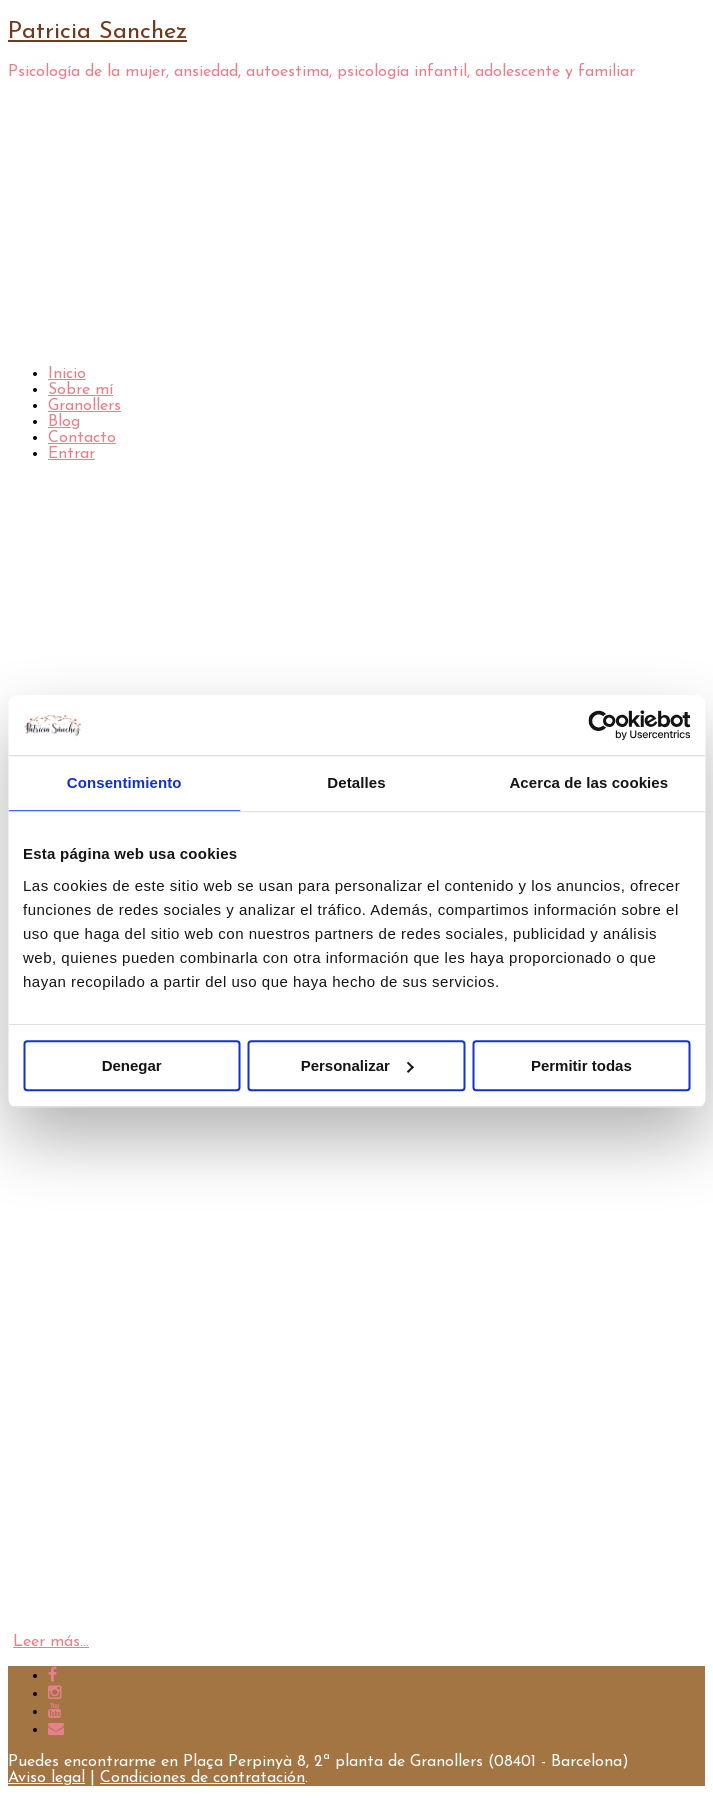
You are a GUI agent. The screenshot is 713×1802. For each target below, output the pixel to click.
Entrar (71, 454)
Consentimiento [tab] (124, 782)
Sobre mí (80, 390)
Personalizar (357, 1065)
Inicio (67, 374)
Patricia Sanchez (97, 32)
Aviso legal (46, 1778)
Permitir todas (581, 1065)
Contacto (82, 438)
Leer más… (51, 1642)
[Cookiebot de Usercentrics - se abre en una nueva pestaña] (602, 725)
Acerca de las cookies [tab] (588, 782)
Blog (64, 422)
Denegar (132, 1065)
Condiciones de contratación (202, 1778)
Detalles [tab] (356, 782)
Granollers (84, 406)
